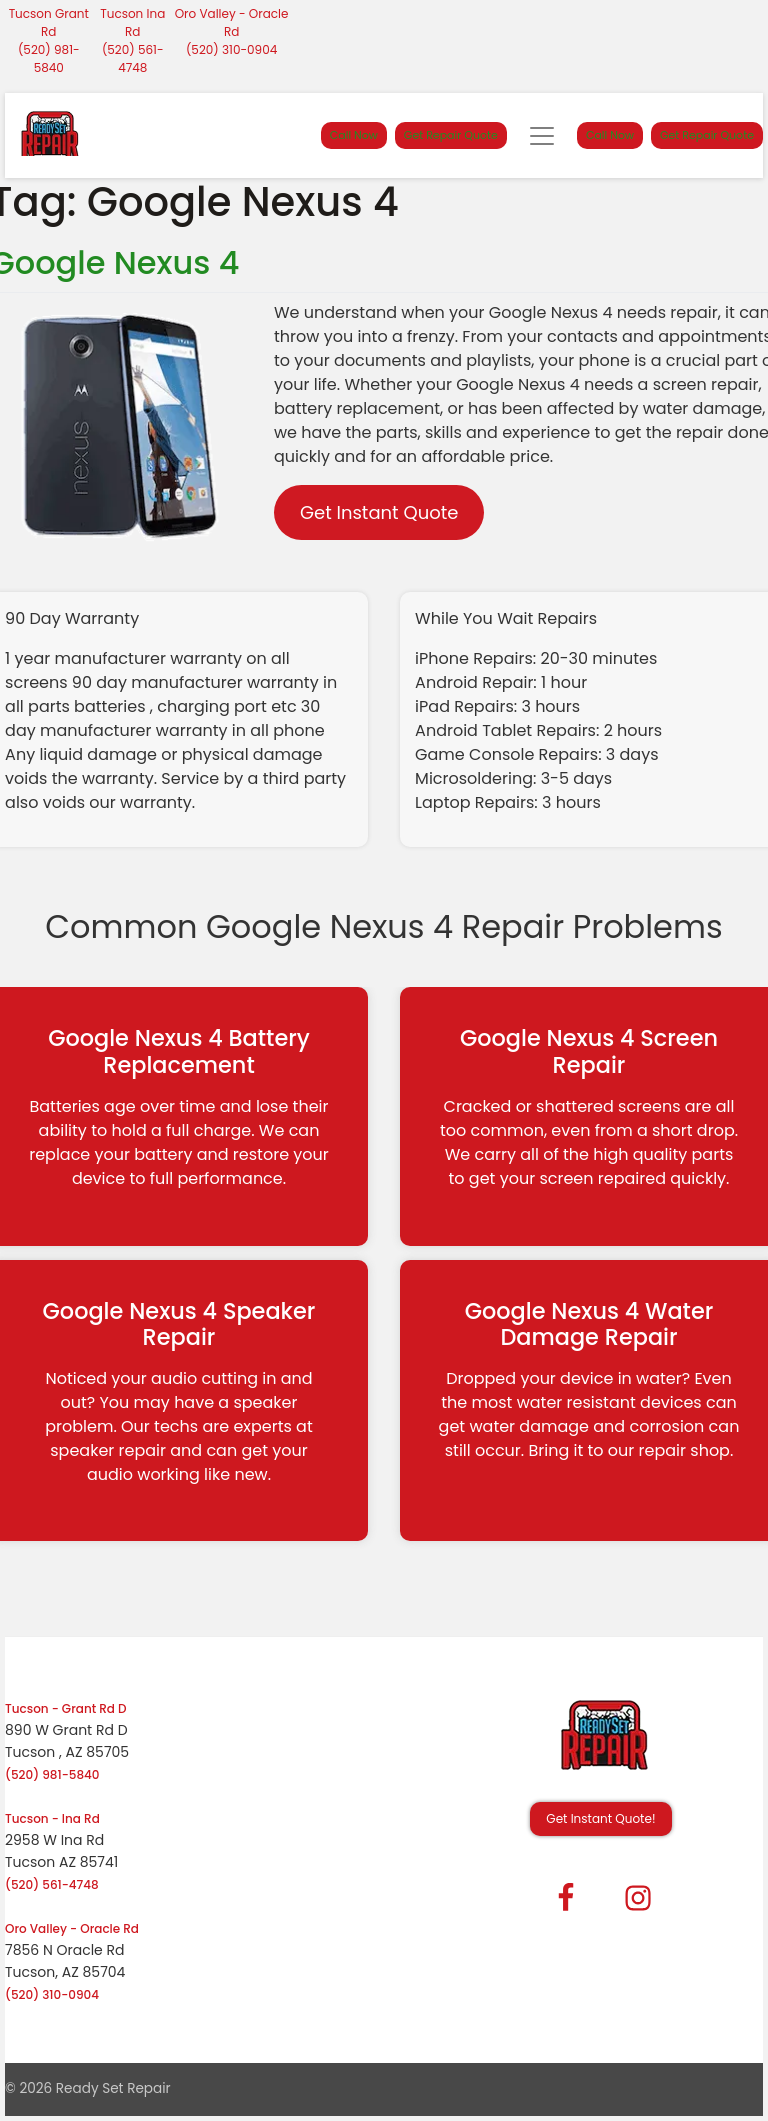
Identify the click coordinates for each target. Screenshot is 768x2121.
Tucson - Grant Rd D (66, 1708)
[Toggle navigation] (542, 136)
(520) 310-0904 (231, 49)
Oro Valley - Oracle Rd (232, 22)
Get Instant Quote (379, 512)
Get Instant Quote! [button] (600, 1818)
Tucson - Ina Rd (52, 1818)
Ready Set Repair (113, 2088)
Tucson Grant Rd (49, 22)
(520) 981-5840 (49, 58)
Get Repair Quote (451, 135)
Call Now (354, 135)
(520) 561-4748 (133, 58)
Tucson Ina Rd (132, 22)
